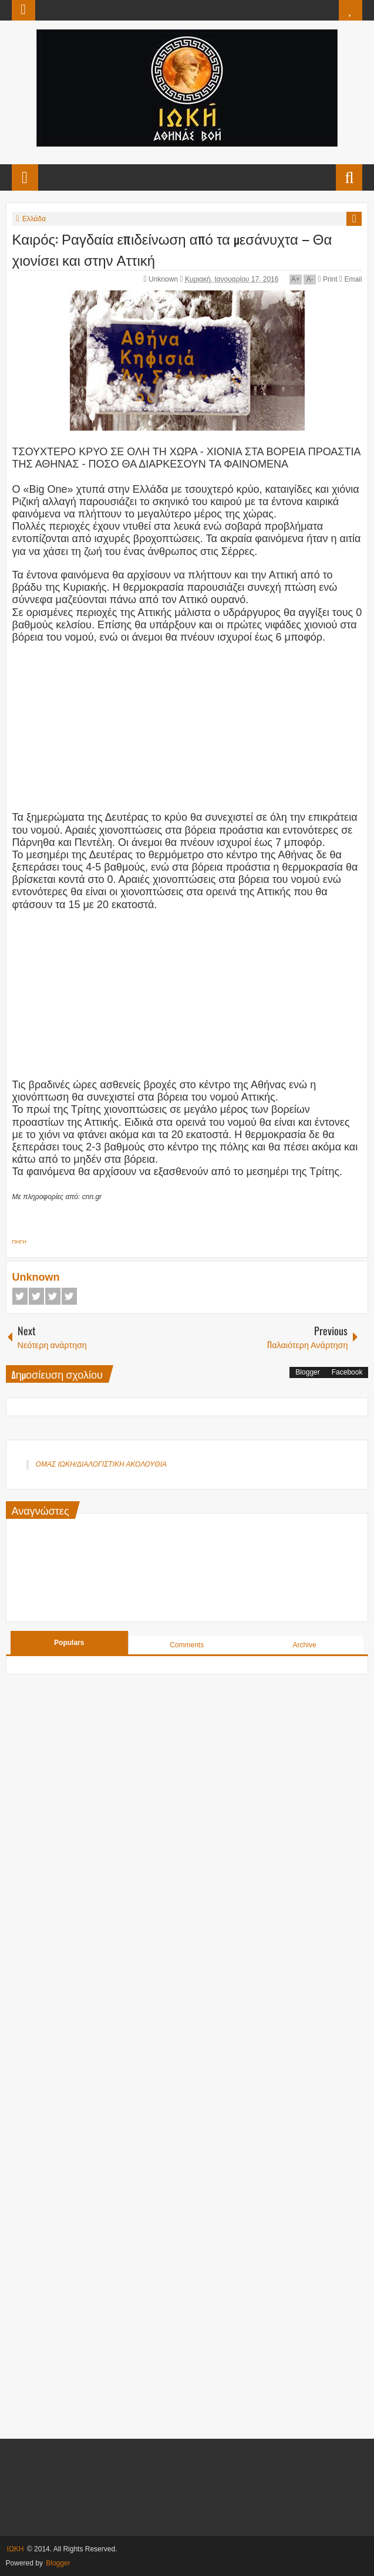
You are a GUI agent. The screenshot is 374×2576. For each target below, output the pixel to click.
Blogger (307, 1372)
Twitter (36, 1296)
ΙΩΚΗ (15, 2549)
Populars (69, 1643)
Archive (304, 1645)
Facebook (20, 1296)
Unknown (164, 279)
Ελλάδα (34, 219)
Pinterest (69, 1296)
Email (350, 279)
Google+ (52, 1296)
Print (327, 279)
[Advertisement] (187, 726)
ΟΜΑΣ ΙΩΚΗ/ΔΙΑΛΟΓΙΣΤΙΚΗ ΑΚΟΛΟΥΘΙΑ (101, 1464)
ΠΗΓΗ (19, 1242)
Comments (187, 1645)
